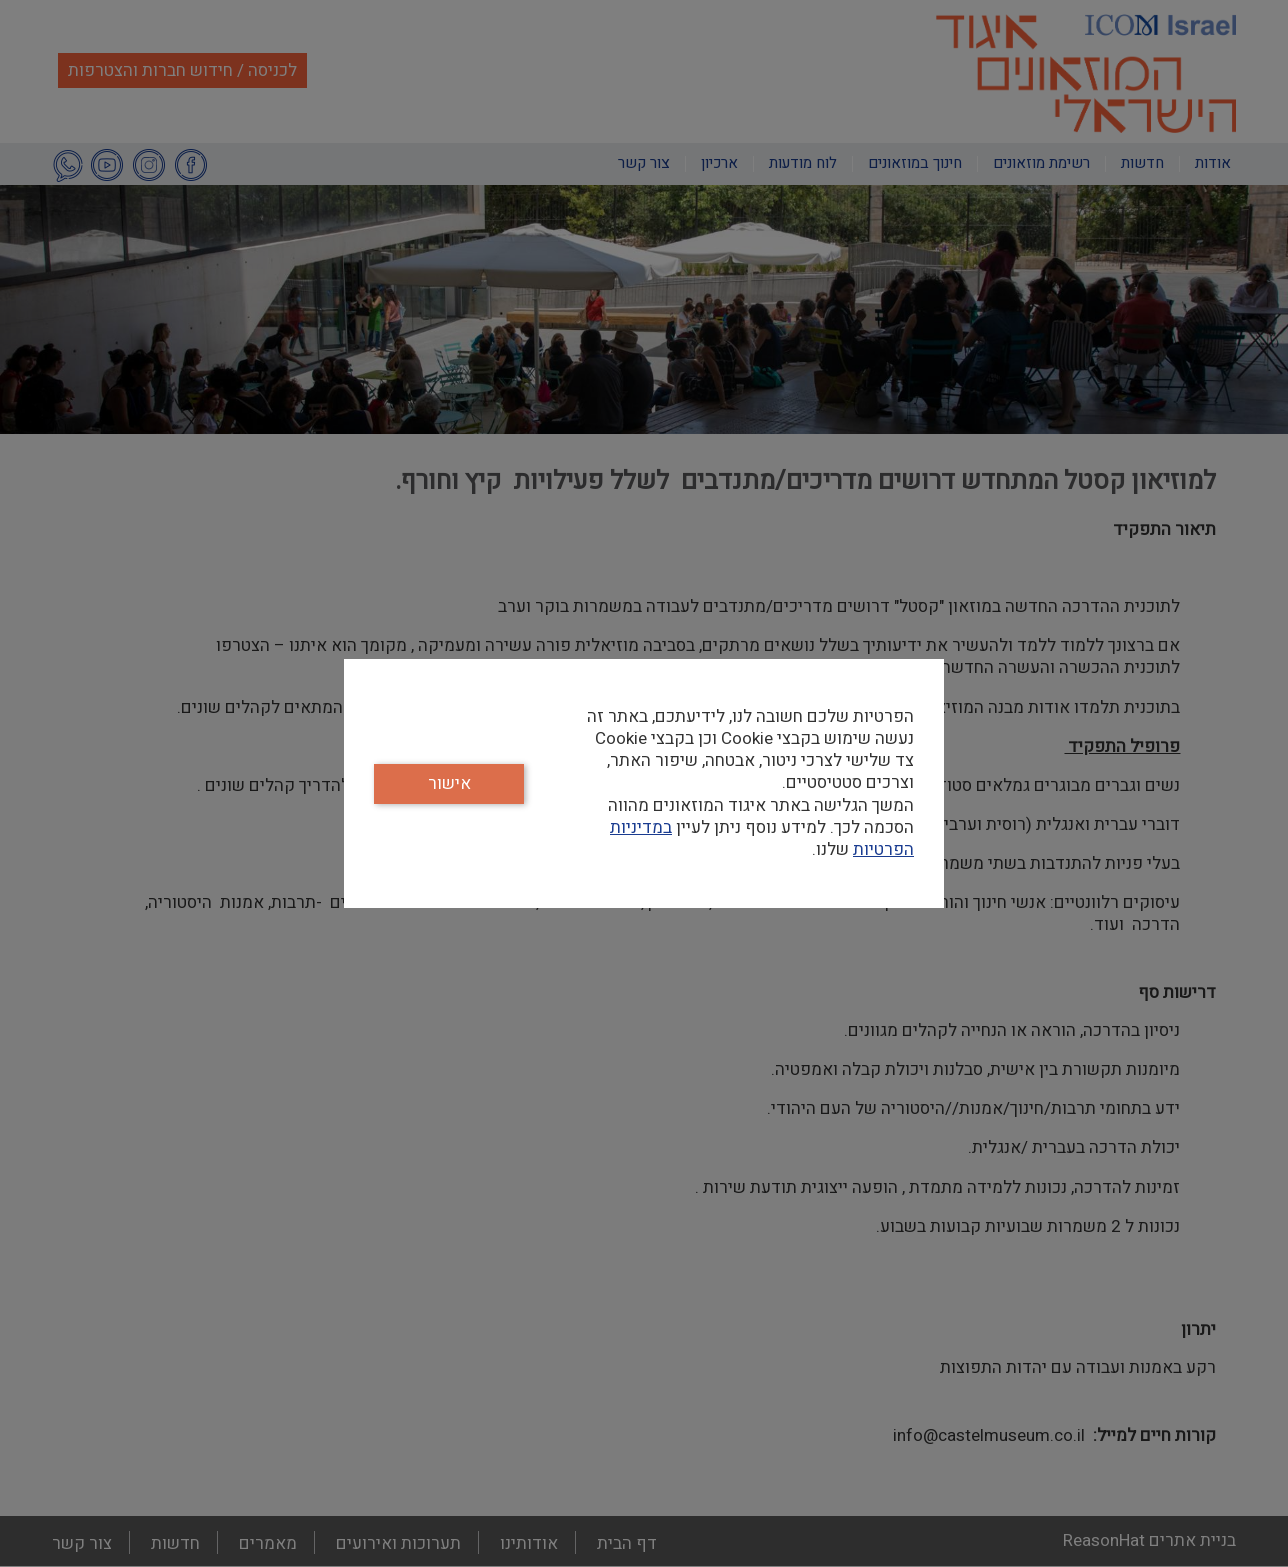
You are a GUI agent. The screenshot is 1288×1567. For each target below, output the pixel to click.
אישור (449, 783)
